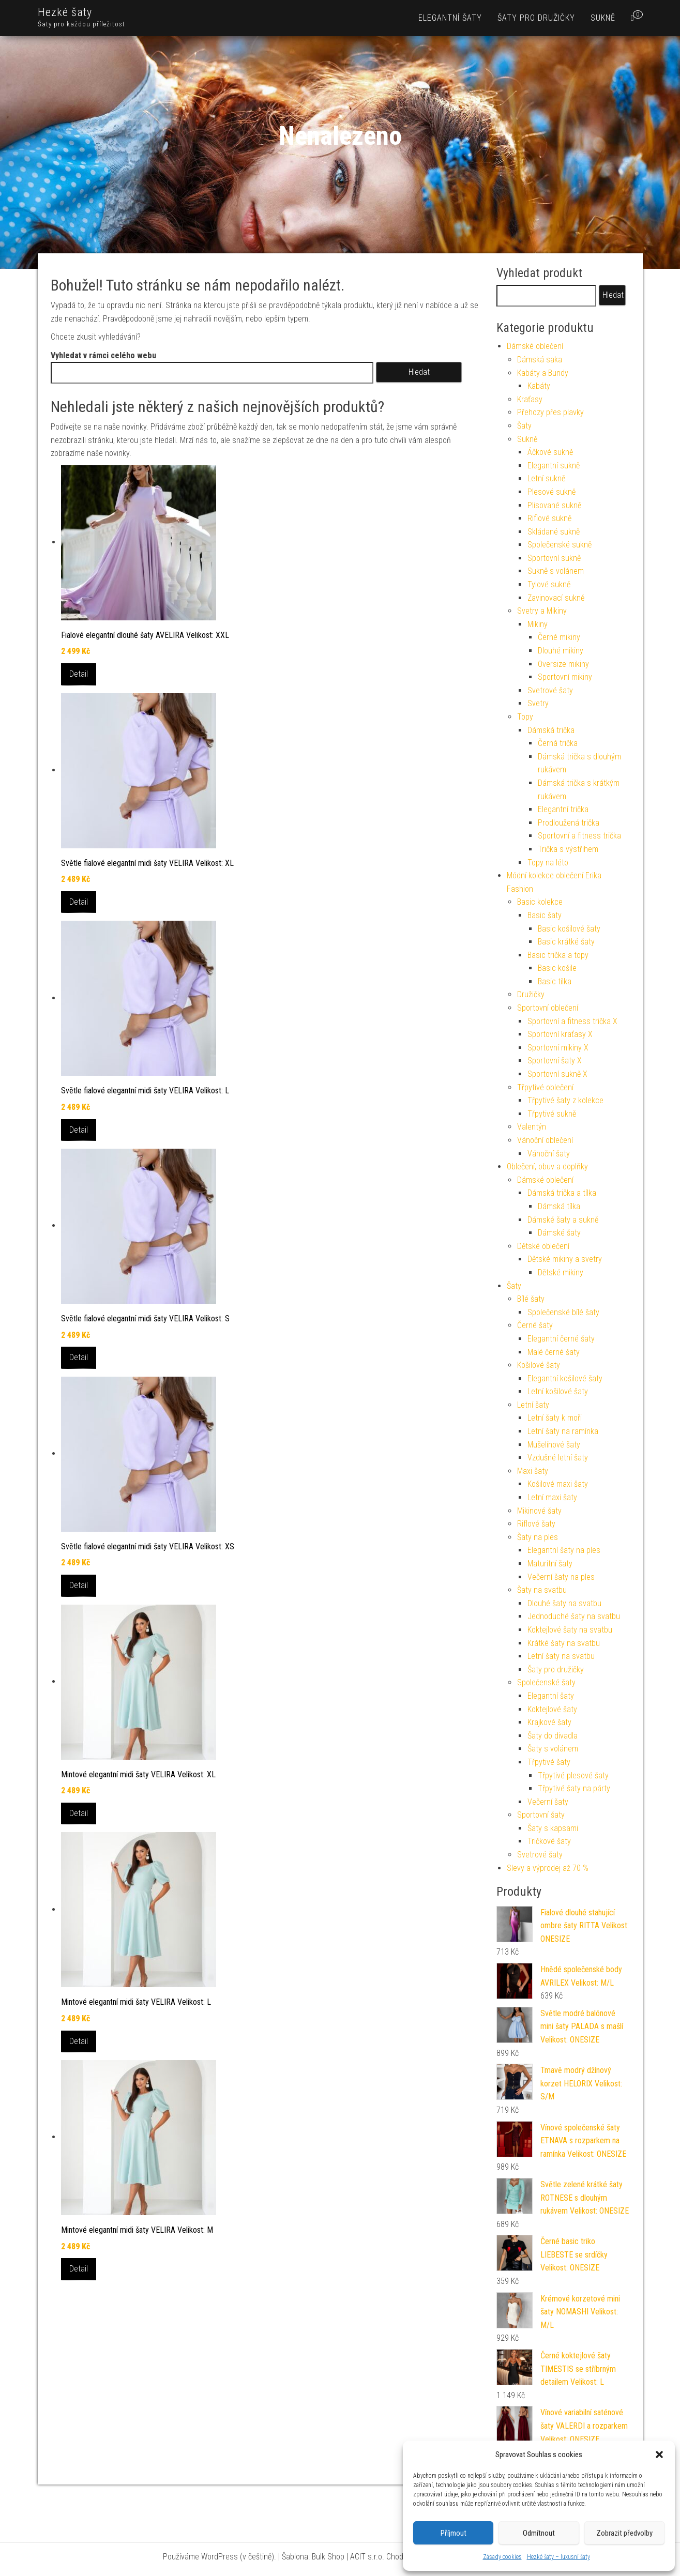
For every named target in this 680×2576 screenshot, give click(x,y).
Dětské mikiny (560, 1272)
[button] (659, 2454)
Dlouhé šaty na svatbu (564, 1603)
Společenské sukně (559, 545)
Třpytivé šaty (548, 1762)
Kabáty (538, 386)
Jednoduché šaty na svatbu (573, 1616)
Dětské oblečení (543, 1246)
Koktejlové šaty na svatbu (569, 1630)
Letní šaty (533, 1405)
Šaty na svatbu (542, 1590)
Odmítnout (539, 2533)
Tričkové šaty (549, 1841)
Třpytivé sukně (551, 1114)
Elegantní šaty (450, 18)
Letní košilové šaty (557, 1391)
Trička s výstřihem (568, 849)
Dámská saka (539, 359)
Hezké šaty (65, 12)
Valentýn (531, 1127)
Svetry (538, 703)
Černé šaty (535, 1325)
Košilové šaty (538, 1365)
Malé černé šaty (553, 1352)
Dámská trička (551, 730)
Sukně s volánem (555, 571)
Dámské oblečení (535, 346)
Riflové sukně (549, 518)
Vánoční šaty (548, 1154)
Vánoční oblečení (545, 1140)
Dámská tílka (559, 1206)
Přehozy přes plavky (550, 412)
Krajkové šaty (549, 1722)
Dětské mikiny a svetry (564, 1259)
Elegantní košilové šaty (564, 1378)
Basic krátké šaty (566, 942)
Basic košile (557, 968)
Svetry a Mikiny (542, 611)
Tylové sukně (548, 584)
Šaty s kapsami (552, 1828)
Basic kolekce (540, 902)
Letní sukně (546, 478)
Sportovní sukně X (557, 1074)
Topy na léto (547, 862)
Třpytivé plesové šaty (573, 1775)
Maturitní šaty (549, 1563)
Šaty (524, 426)
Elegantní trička (563, 809)
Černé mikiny (559, 637)
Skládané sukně (553, 532)
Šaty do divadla (552, 1736)
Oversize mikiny (563, 664)
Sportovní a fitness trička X (572, 1021)
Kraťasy (529, 399)
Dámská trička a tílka (561, 1193)
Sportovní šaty (541, 1815)
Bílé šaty (531, 1299)
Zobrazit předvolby (624, 2533)
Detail (78, 674)
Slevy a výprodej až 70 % (547, 1868)
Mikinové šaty (539, 1511)
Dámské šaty (559, 1233)
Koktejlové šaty (552, 1709)
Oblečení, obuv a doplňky (547, 1166)
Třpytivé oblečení (545, 1087)
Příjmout (453, 2533)
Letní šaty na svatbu (561, 1656)
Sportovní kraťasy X (560, 1034)
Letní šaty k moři (554, 1418)
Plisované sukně (554, 505)
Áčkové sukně (550, 452)
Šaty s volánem (552, 1749)
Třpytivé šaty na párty (574, 1788)
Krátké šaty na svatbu (563, 1643)
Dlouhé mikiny (560, 651)
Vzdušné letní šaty (557, 1457)
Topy (525, 717)
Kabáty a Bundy (542, 373)
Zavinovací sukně (555, 598)
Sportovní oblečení (547, 1008)
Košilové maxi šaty (557, 1484)
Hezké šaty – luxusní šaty (558, 2556)
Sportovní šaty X (554, 1060)
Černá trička (558, 743)
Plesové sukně (551, 492)
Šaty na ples (537, 1537)
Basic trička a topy (557, 955)
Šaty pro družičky (536, 18)
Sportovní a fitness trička (579, 836)
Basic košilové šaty (569, 929)
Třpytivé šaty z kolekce (565, 1100)
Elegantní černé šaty (561, 1339)
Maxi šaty (532, 1471)
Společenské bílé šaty (563, 1312)
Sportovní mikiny (565, 677)
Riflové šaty (536, 1524)
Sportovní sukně (554, 558)
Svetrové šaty (550, 690)
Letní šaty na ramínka (562, 1431)
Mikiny (537, 624)
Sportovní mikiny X (557, 1048)
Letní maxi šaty (552, 1497)
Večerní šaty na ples (561, 1577)
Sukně (603, 18)
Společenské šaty (546, 1682)
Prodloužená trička (568, 823)
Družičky (531, 994)
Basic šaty (544, 915)
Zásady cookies (502, 2556)
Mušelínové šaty (553, 1445)
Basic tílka (554, 981)
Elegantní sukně (553, 465)
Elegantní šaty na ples (563, 1550)
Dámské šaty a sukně (562, 1220)
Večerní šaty (547, 1802)
